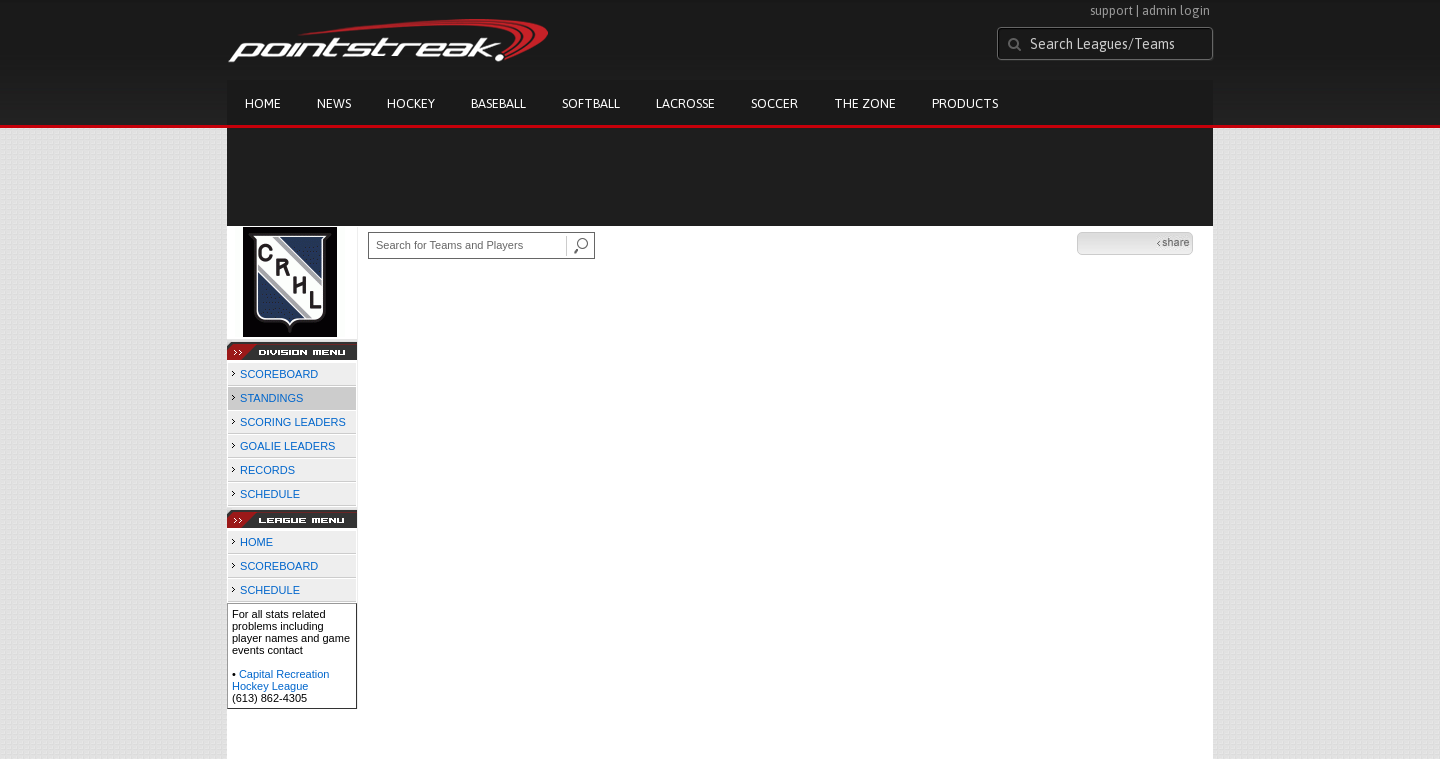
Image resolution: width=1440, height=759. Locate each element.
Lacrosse (685, 103)
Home (263, 103)
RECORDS (267, 470)
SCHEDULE (270, 494)
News (334, 103)
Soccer (774, 103)
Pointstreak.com (388, 42)
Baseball (498, 103)
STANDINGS (271, 398)
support (1111, 10)
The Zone (865, 103)
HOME (256, 542)
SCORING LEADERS (293, 422)
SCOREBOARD (279, 374)
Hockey (411, 103)
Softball (591, 103)
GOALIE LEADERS (287, 446)
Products (965, 103)
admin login (1176, 10)
